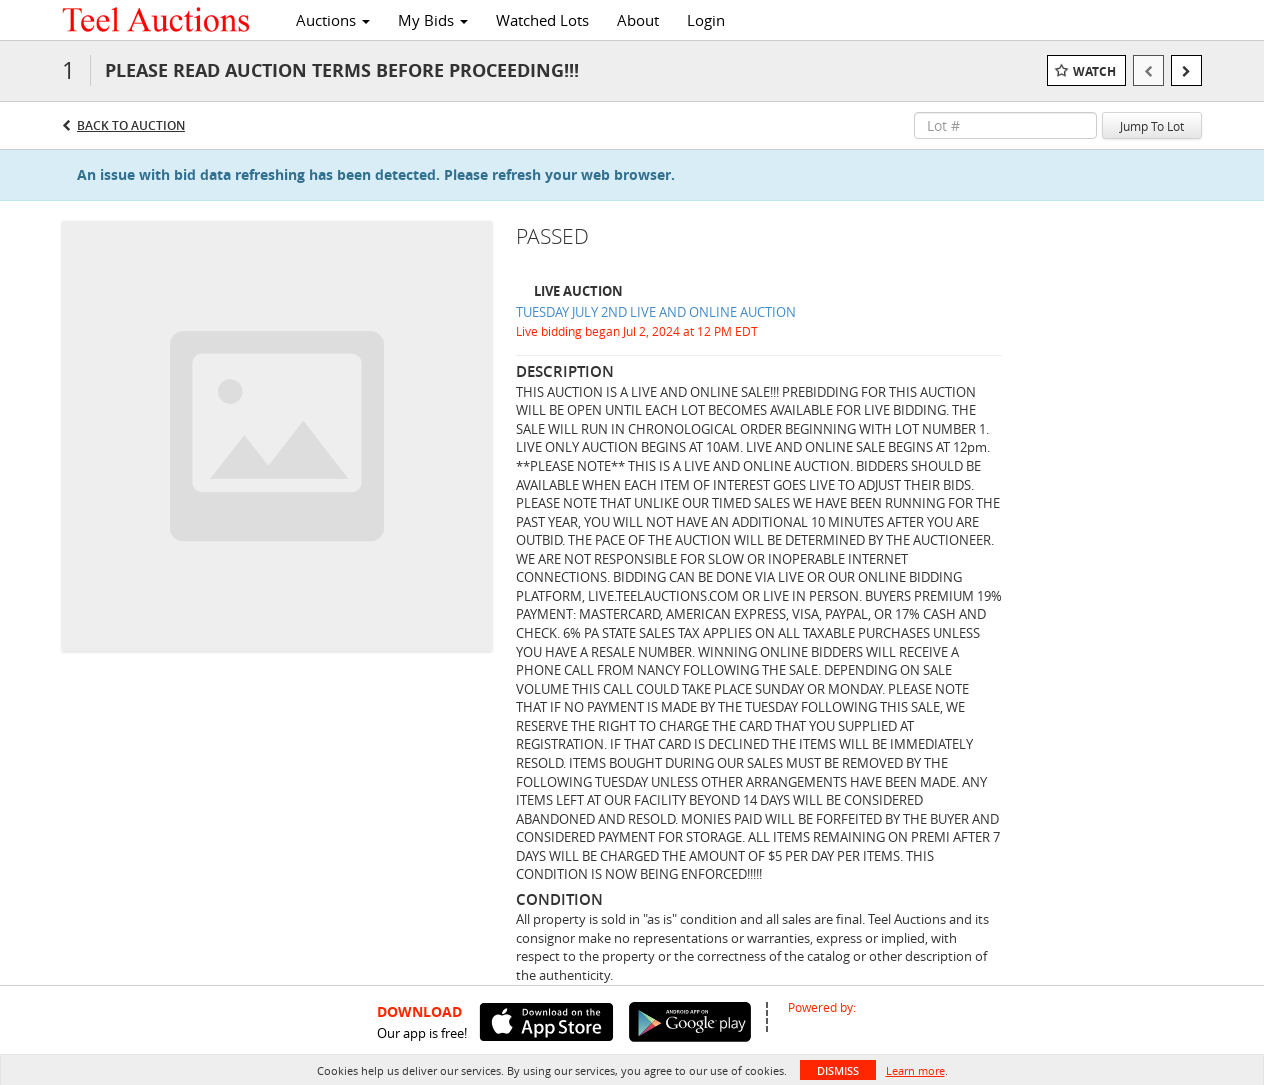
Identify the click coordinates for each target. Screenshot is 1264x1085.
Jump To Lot (1152, 126)
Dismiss (838, 1070)
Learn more (915, 1070)
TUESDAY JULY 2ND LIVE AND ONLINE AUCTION (656, 312)
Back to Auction (131, 125)
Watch (1094, 71)
